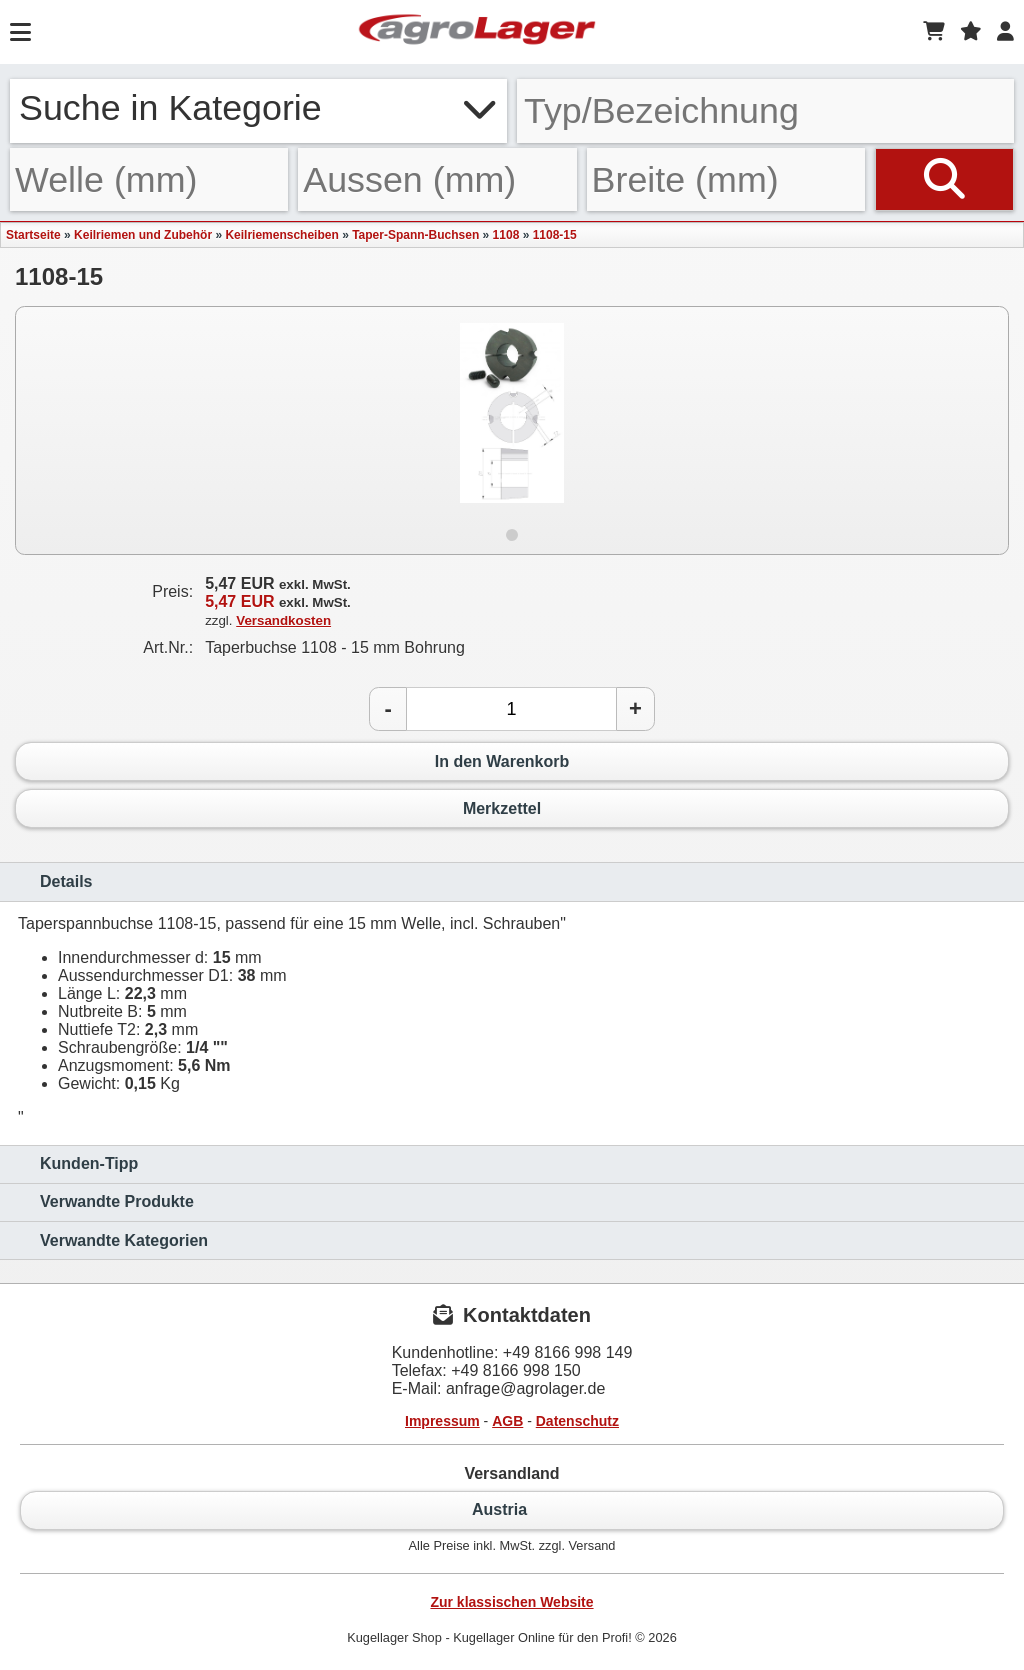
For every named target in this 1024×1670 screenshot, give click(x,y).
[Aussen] (437, 179)
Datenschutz (577, 1421)
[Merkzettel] (971, 32)
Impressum (442, 1421)
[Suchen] (944, 179)
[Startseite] (477, 32)
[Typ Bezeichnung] (765, 111)
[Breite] (726, 179)
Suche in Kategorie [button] (258, 108)
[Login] (1005, 32)
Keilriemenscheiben (281, 235)
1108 (506, 235)
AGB (507, 1421)
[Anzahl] (511, 709)
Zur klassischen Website (511, 1602)
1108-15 (555, 235)
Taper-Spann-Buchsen (415, 235)
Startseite (33, 235)
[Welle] (149, 179)
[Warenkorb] (934, 32)
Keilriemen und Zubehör (143, 235)
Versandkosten (283, 620)
